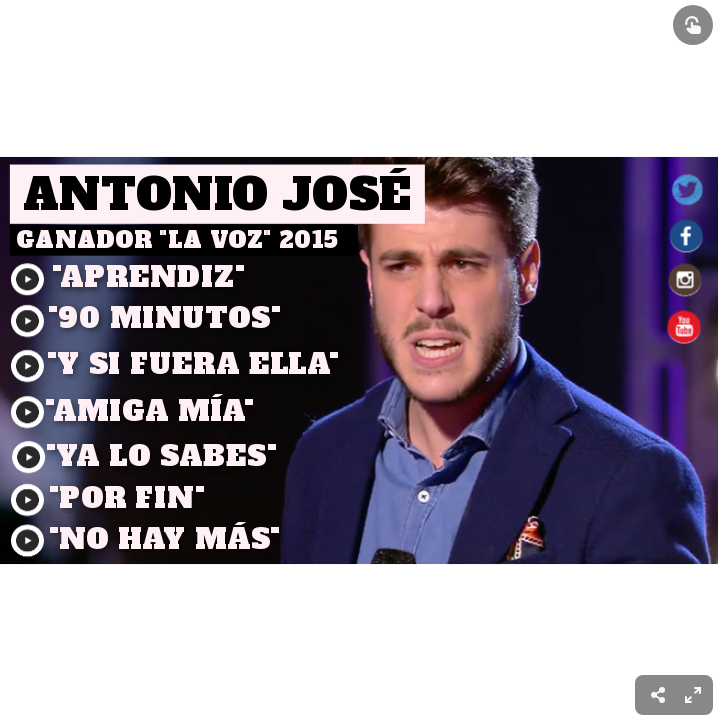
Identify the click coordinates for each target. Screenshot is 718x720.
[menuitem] (693, 695)
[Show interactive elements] (693, 25)
